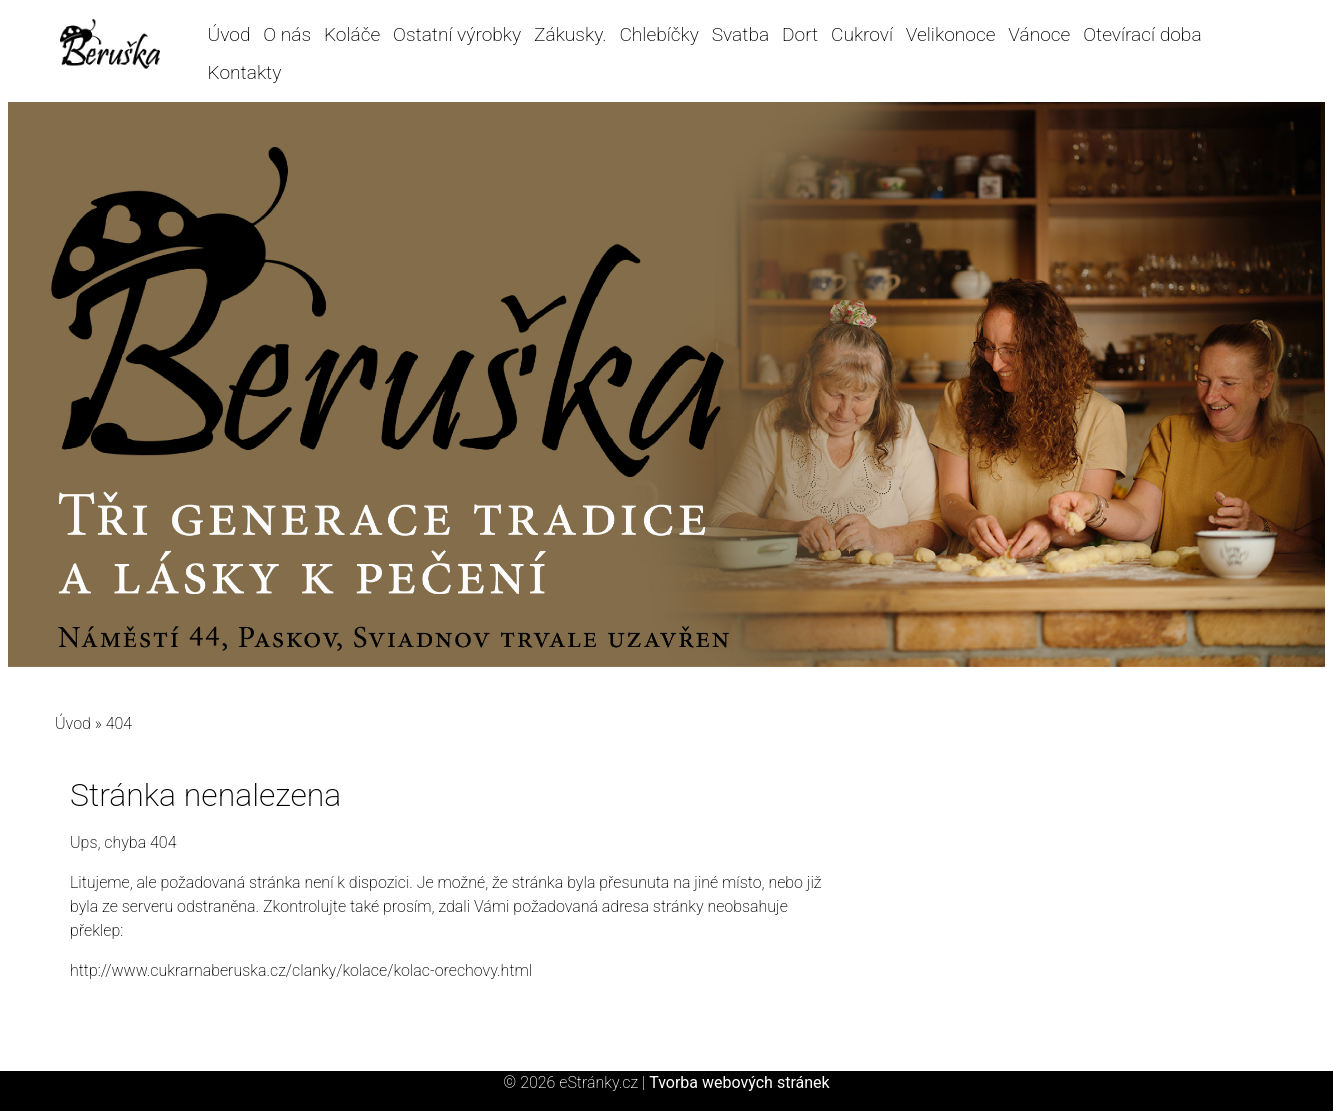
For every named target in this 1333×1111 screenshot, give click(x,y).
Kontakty (245, 72)
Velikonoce (951, 34)
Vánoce (1039, 34)
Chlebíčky (659, 34)
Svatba (740, 34)
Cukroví (862, 34)
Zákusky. (570, 34)
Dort (800, 34)
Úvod (229, 34)
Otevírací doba (1142, 34)
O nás (287, 34)
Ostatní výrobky (457, 34)
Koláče (352, 34)
